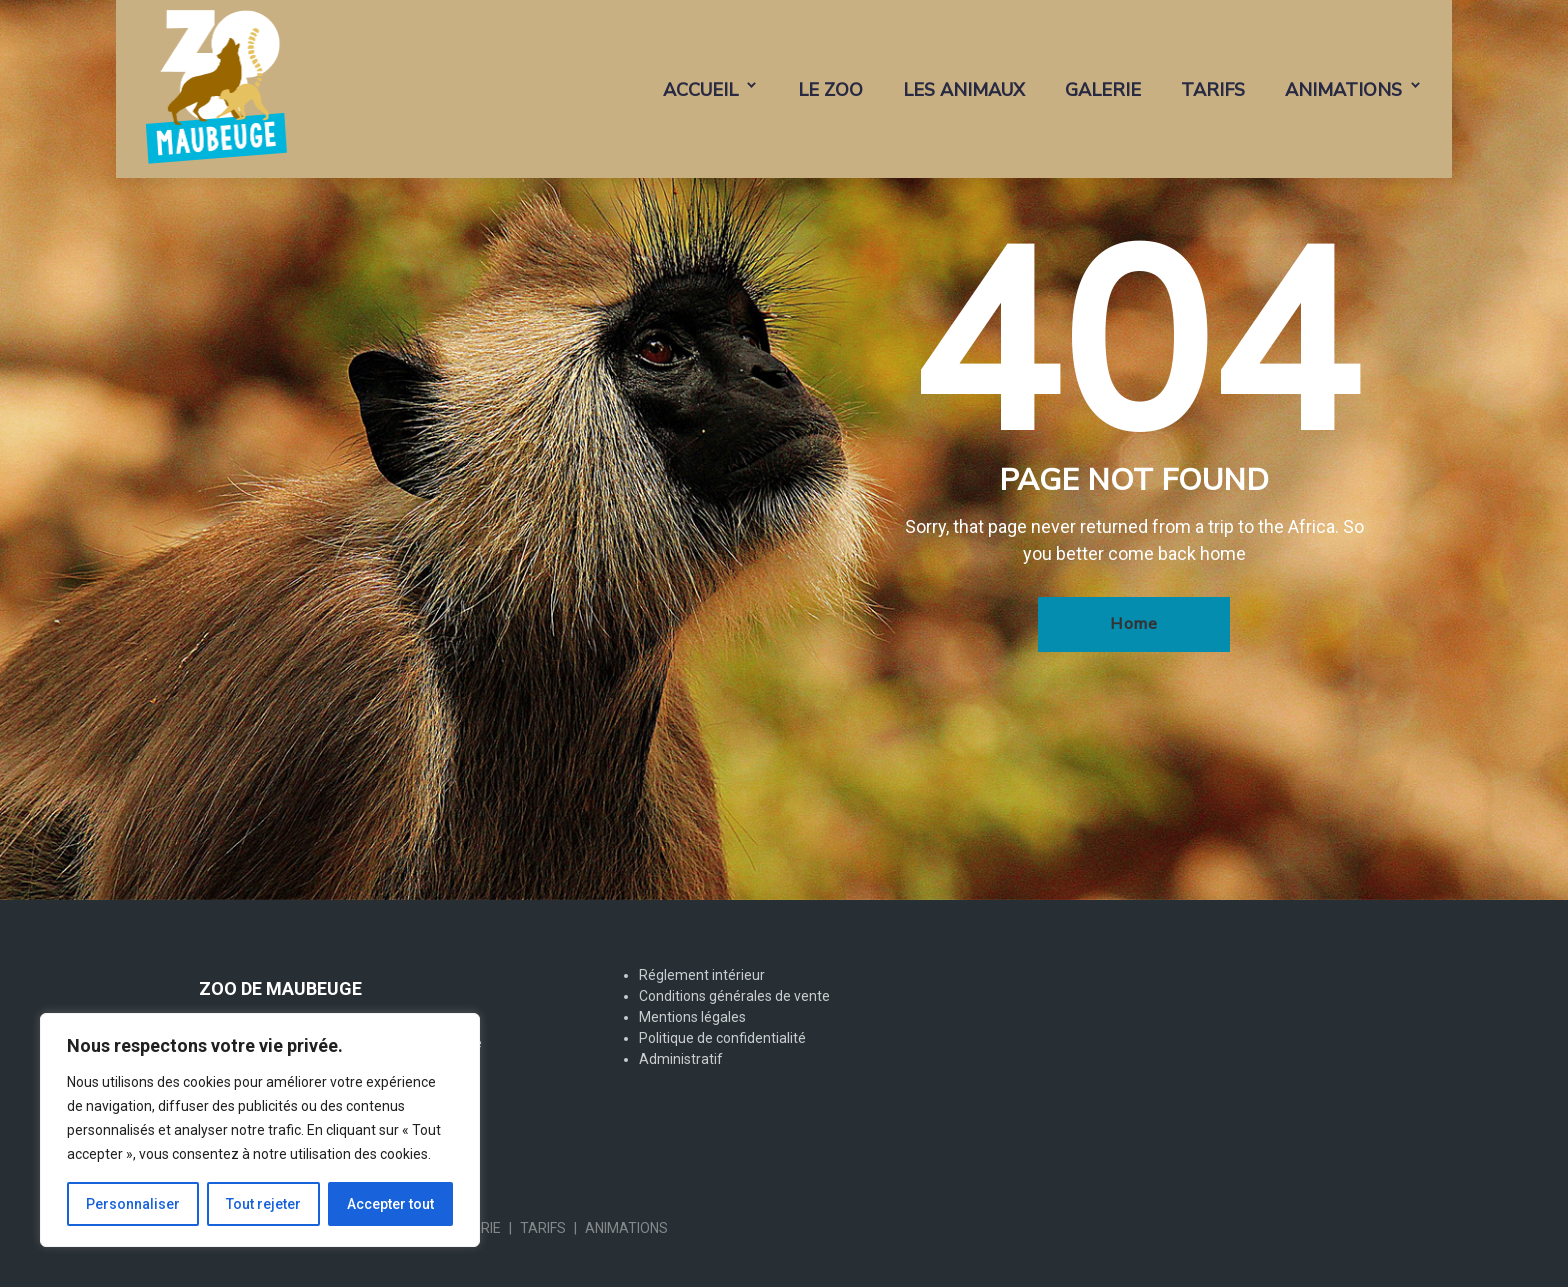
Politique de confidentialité (722, 1038)
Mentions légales (692, 1017)
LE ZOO (830, 90)
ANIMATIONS (1343, 90)
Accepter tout (390, 1204)
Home (1134, 624)
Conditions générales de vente (734, 996)
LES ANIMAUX (964, 90)
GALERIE (1103, 90)
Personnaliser (133, 1204)
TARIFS (1213, 90)
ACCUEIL (700, 90)
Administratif (681, 1059)
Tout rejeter (263, 1204)
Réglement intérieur (702, 975)
